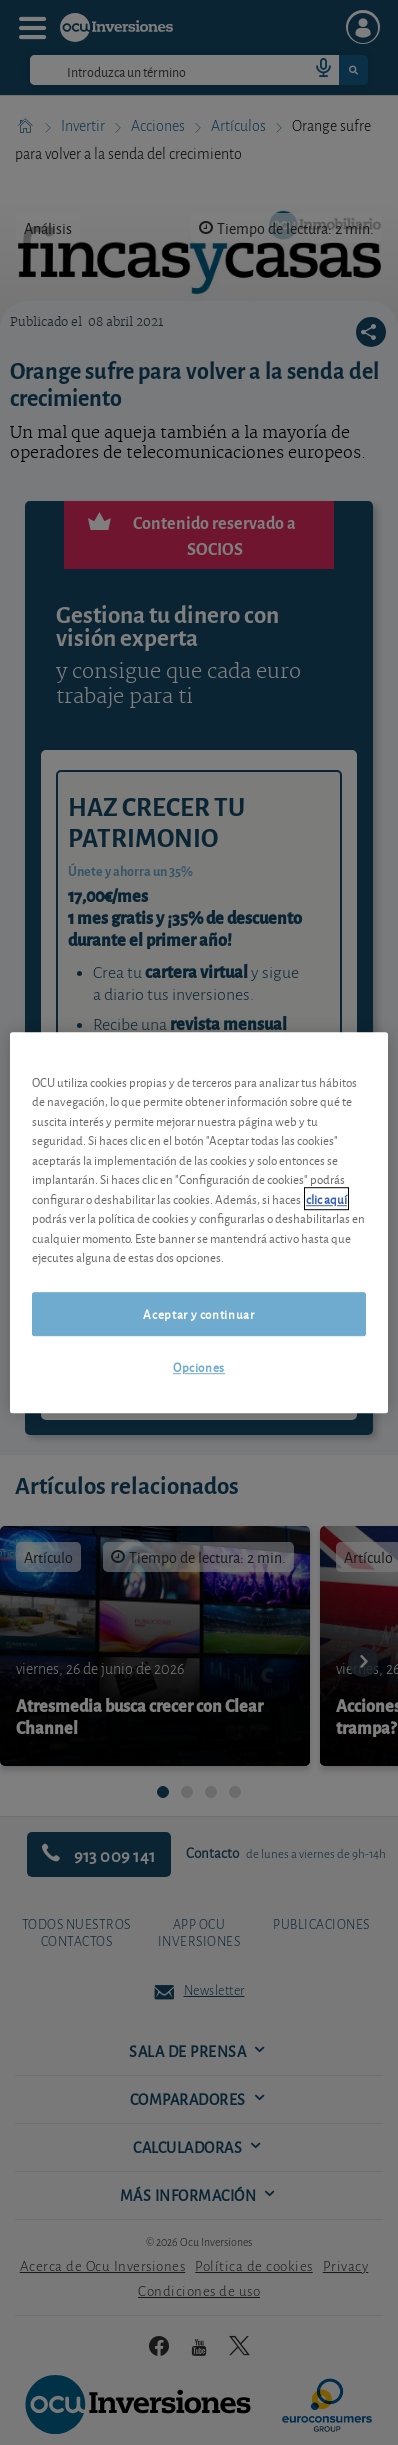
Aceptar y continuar (198, 1313)
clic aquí (326, 1198)
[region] (199, 1223)
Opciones (199, 1366)
